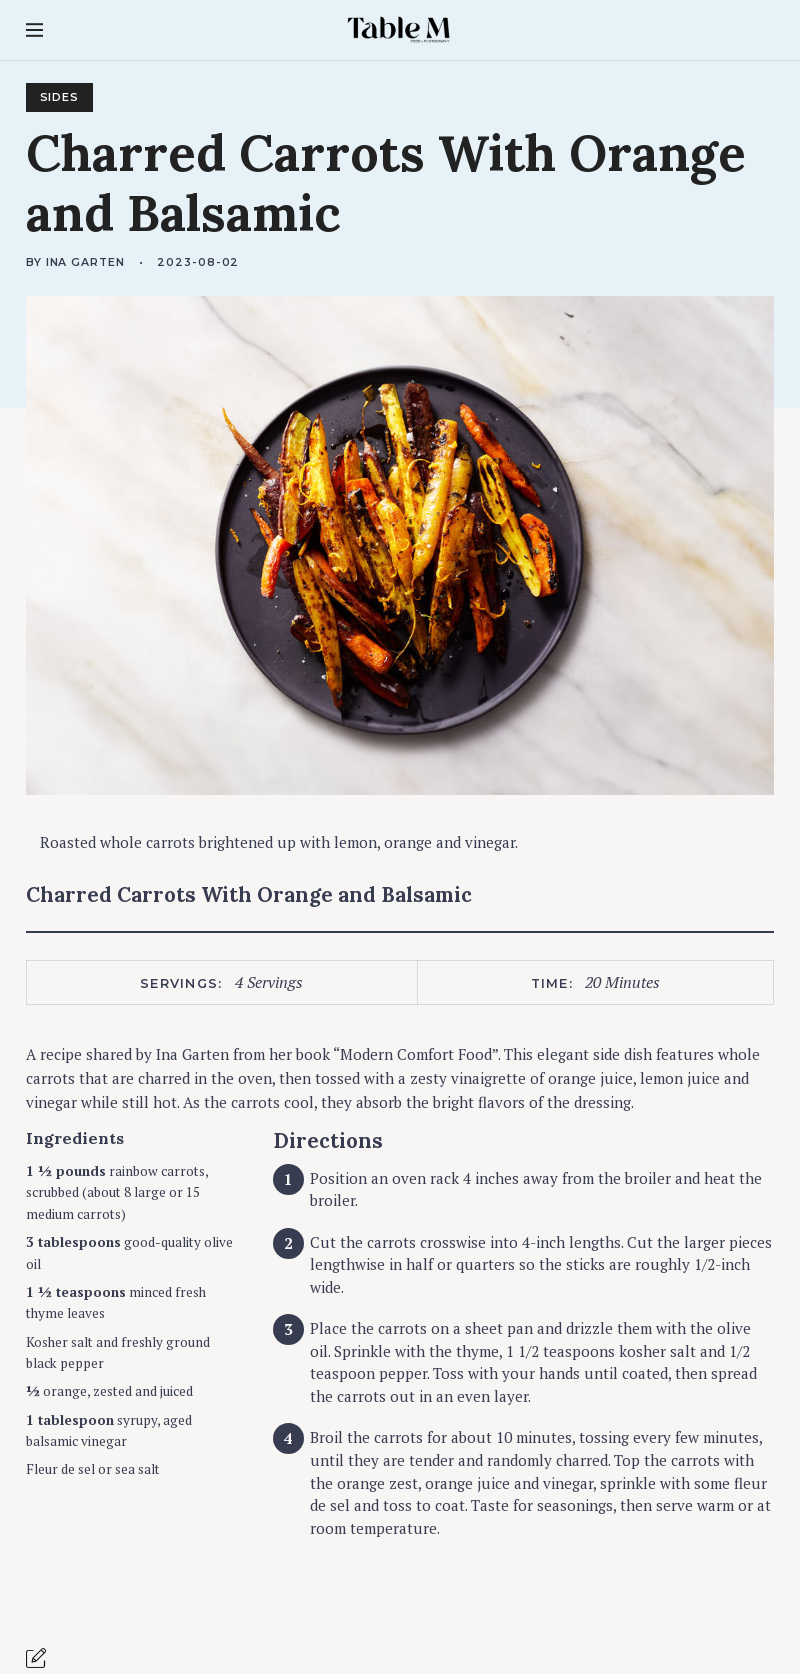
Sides (60, 97)
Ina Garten (85, 262)
